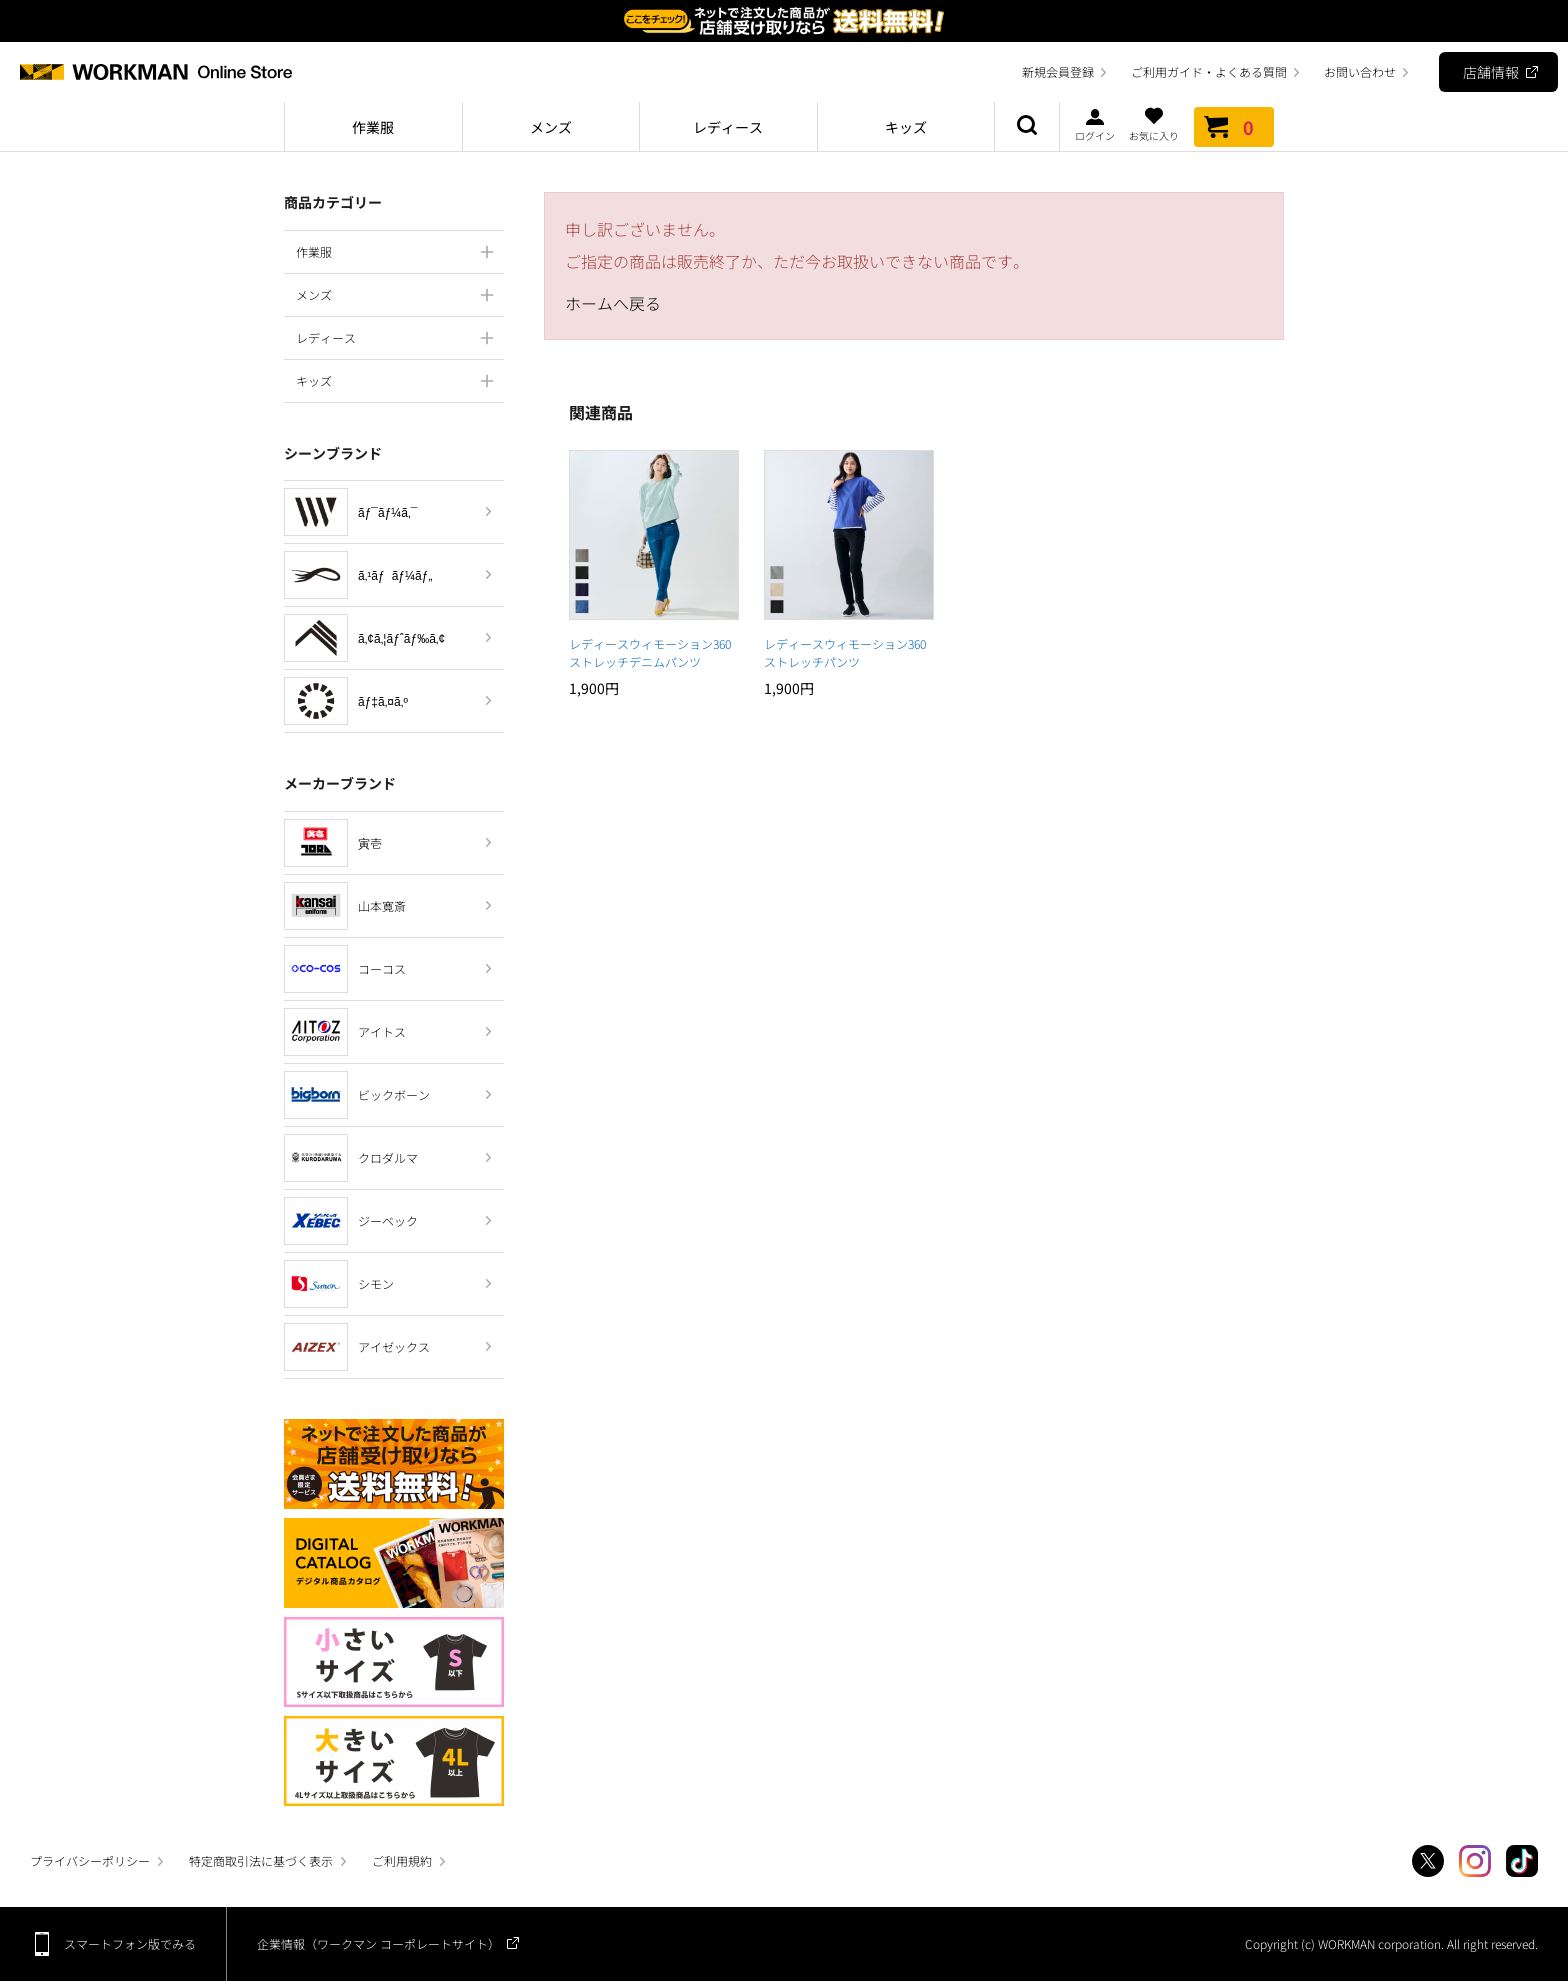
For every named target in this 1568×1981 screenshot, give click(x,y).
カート (1234, 127)
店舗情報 (1491, 72)
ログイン (1095, 124)
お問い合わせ (1360, 71)
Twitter (1428, 1861)
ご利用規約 (402, 1860)
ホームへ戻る (613, 303)
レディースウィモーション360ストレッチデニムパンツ (650, 652)
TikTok (1522, 1861)
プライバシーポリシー (90, 1860)
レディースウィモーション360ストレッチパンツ (845, 652)
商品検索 (1027, 127)
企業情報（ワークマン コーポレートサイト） (378, 1943)
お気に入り (1154, 124)
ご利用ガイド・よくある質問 (1209, 71)
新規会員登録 (1058, 71)
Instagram (1475, 1861)
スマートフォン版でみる (130, 1943)
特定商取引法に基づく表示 (261, 1860)
